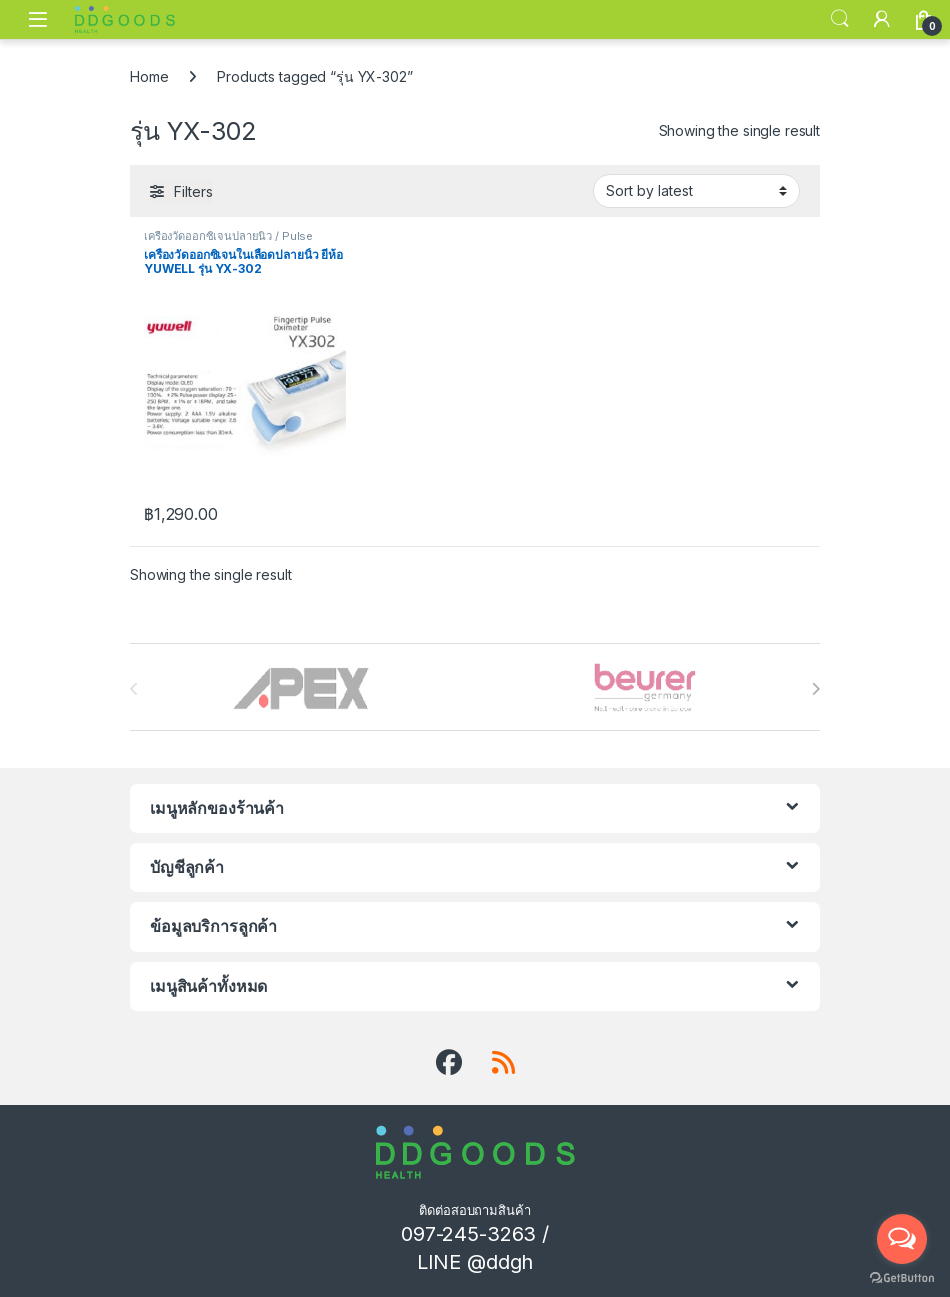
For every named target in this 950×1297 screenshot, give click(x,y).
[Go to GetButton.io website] (902, 1277)
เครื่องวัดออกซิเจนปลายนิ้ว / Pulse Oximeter (228, 242)
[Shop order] (696, 191)
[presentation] (815, 689)
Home (149, 76)
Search (840, 19)
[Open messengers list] (902, 1239)
